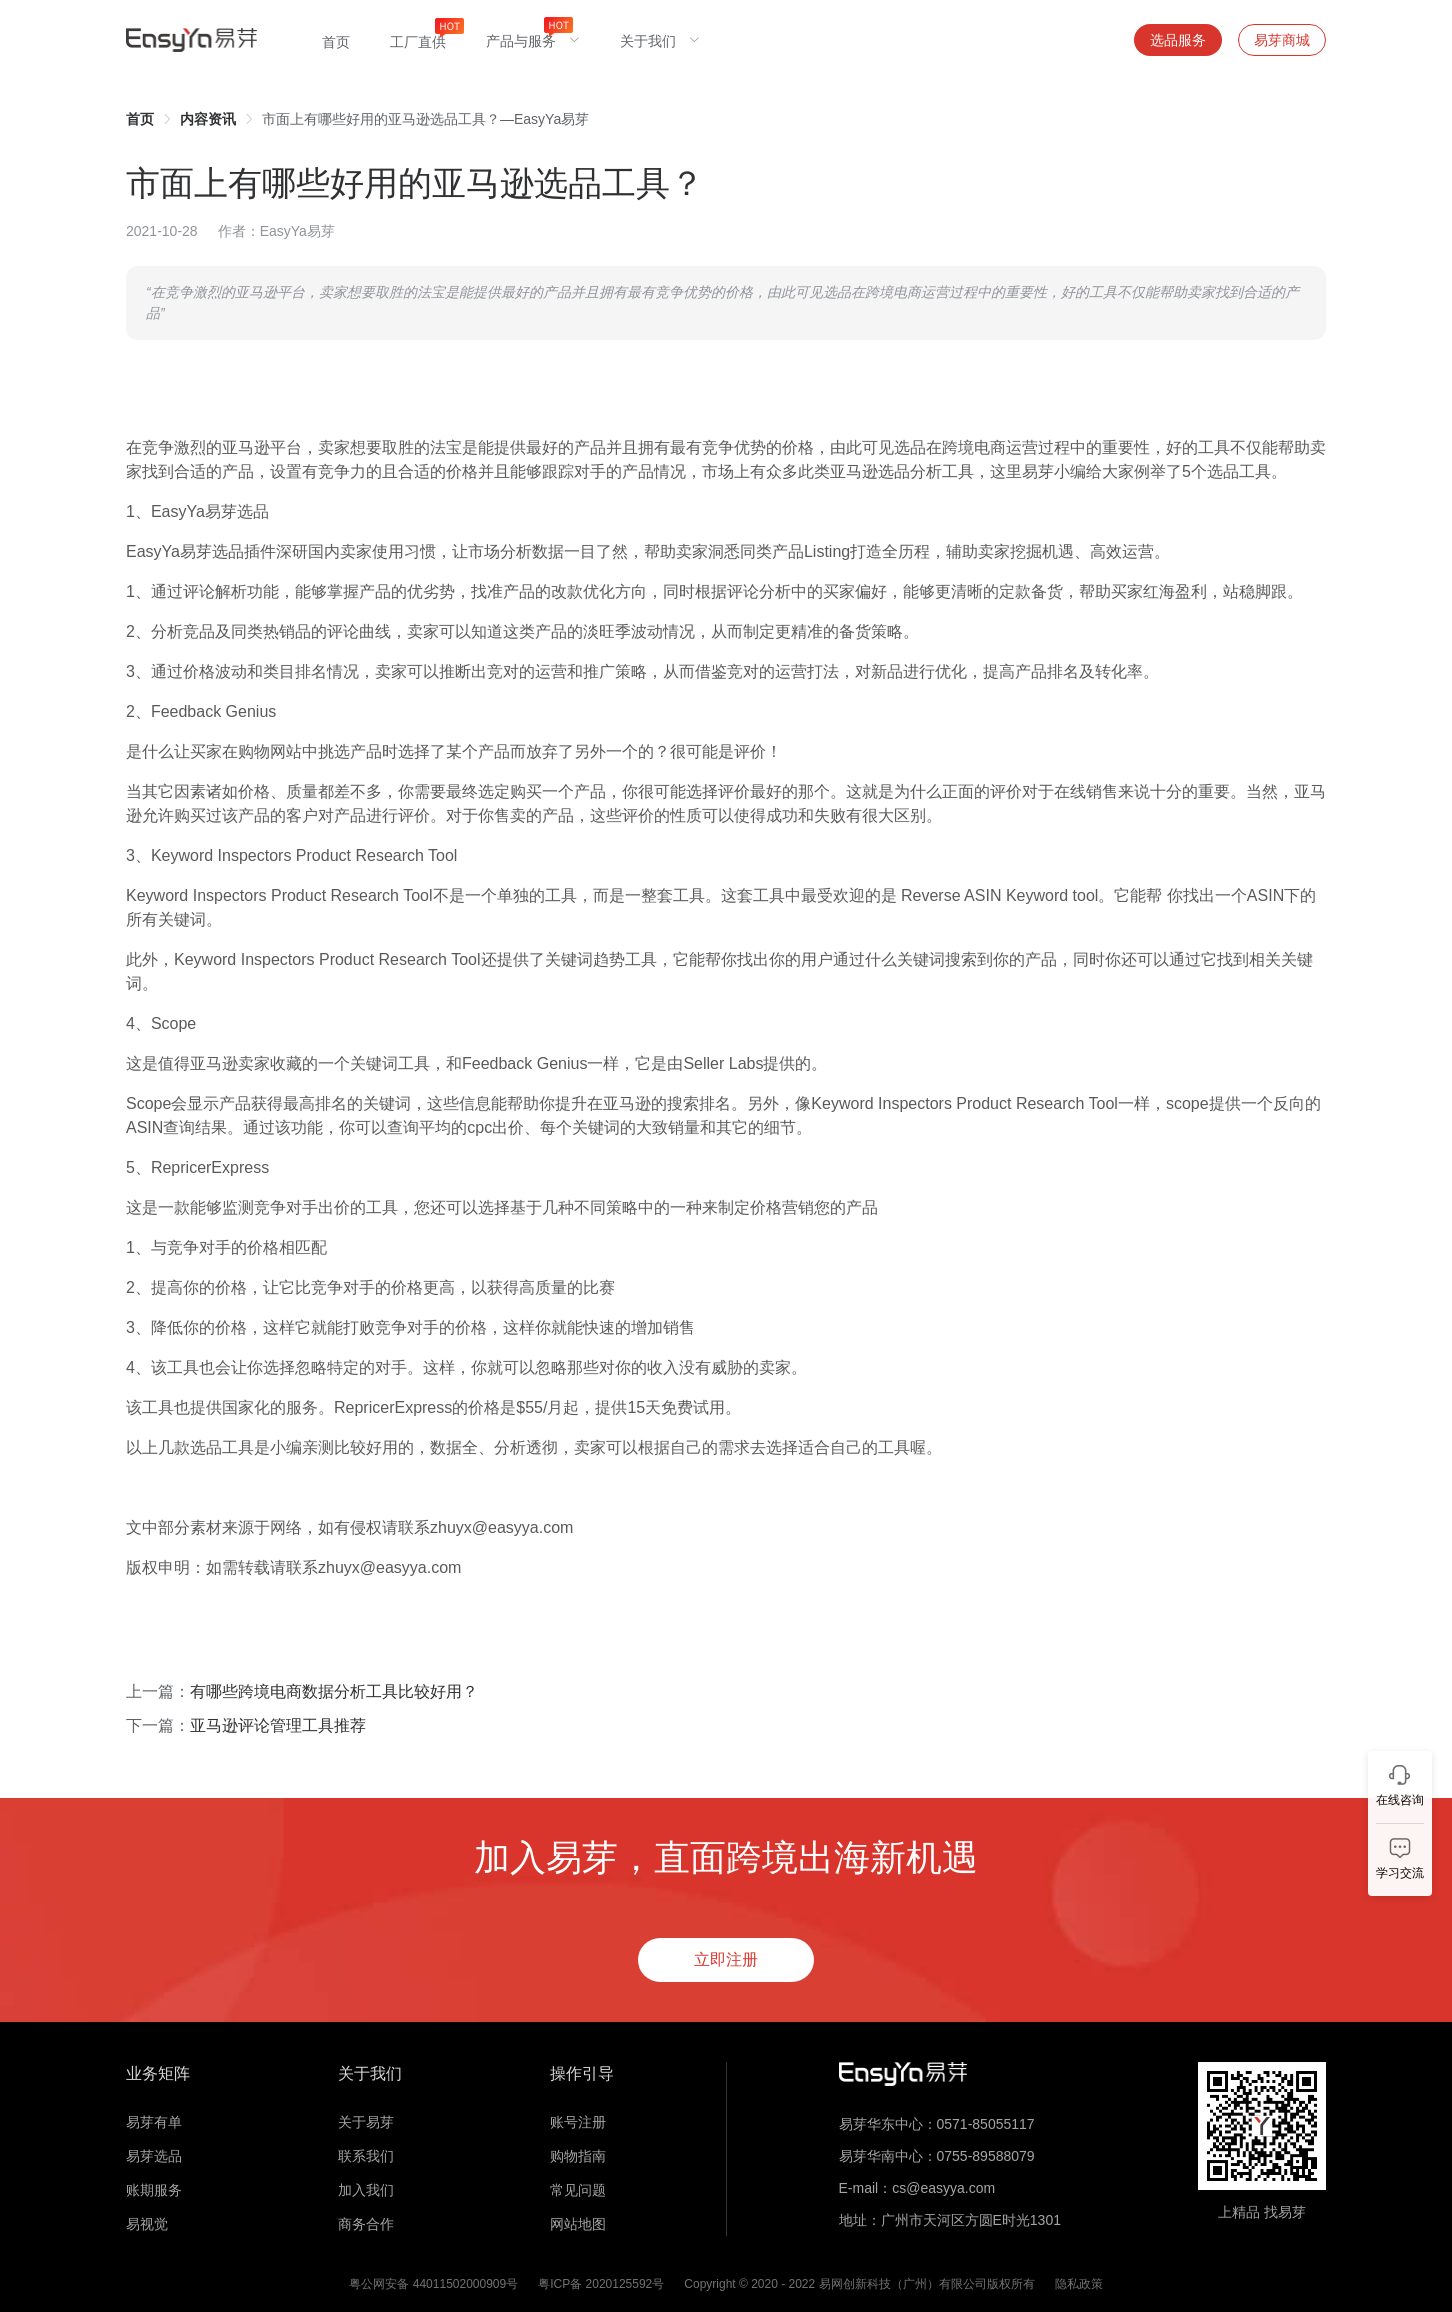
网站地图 (578, 2224)
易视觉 (147, 2224)
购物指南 (578, 2156)
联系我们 (366, 2156)
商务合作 (366, 2224)
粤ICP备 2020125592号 (601, 2284)
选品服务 (1178, 40)
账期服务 (154, 2190)
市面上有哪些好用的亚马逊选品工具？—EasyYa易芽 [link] (425, 119)
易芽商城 (1282, 40)
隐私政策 (1079, 2284)
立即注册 (726, 1959)
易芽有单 (154, 2122)
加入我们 (366, 2190)
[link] (140, 119)
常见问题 (578, 2190)
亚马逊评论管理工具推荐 (278, 1725)
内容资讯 (208, 119)
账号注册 (578, 2122)
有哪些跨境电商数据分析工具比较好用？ (334, 1691)
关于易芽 (366, 2122)
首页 (140, 119)
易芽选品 (154, 2156)
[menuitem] (336, 40)
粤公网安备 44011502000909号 (433, 2284)
